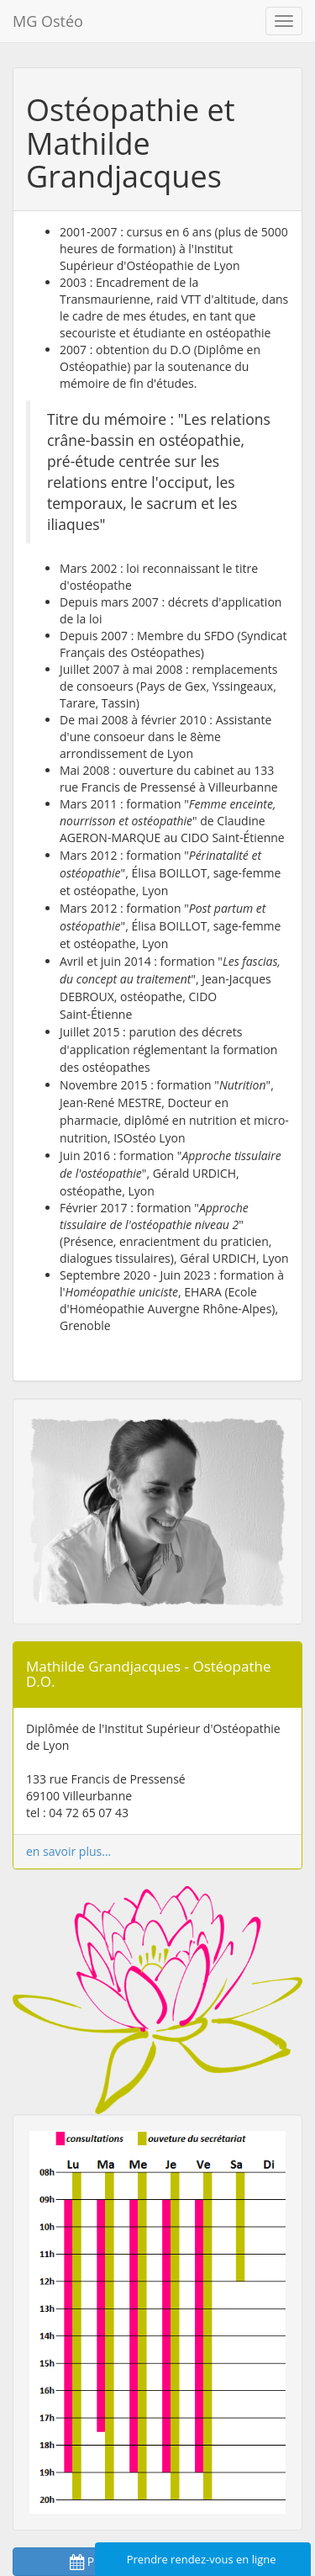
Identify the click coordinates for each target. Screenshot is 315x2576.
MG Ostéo (48, 21)
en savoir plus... (68, 1851)
